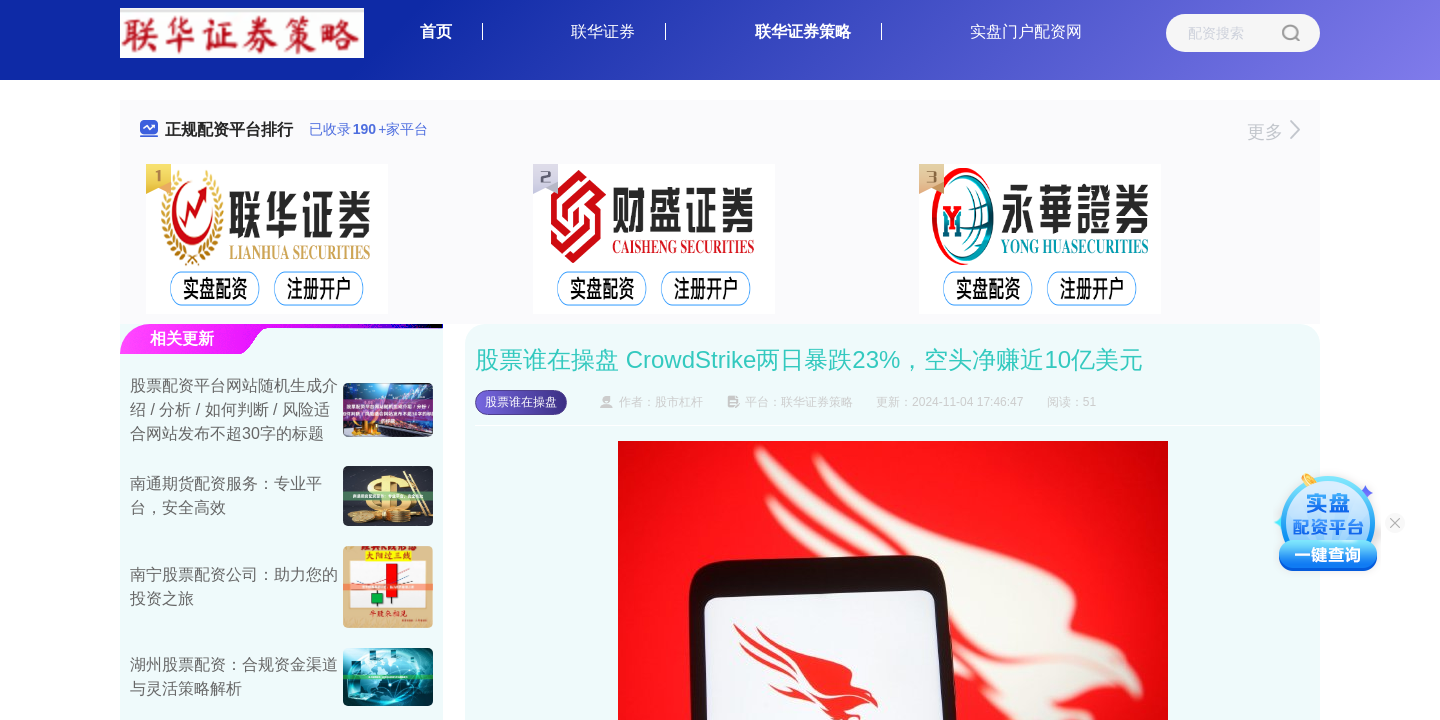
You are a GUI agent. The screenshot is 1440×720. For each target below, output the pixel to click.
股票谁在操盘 (521, 402)
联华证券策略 (803, 31)
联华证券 (603, 31)
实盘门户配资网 (1026, 31)
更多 (1273, 132)
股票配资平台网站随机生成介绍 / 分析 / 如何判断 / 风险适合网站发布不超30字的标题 (234, 409)
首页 (436, 31)
